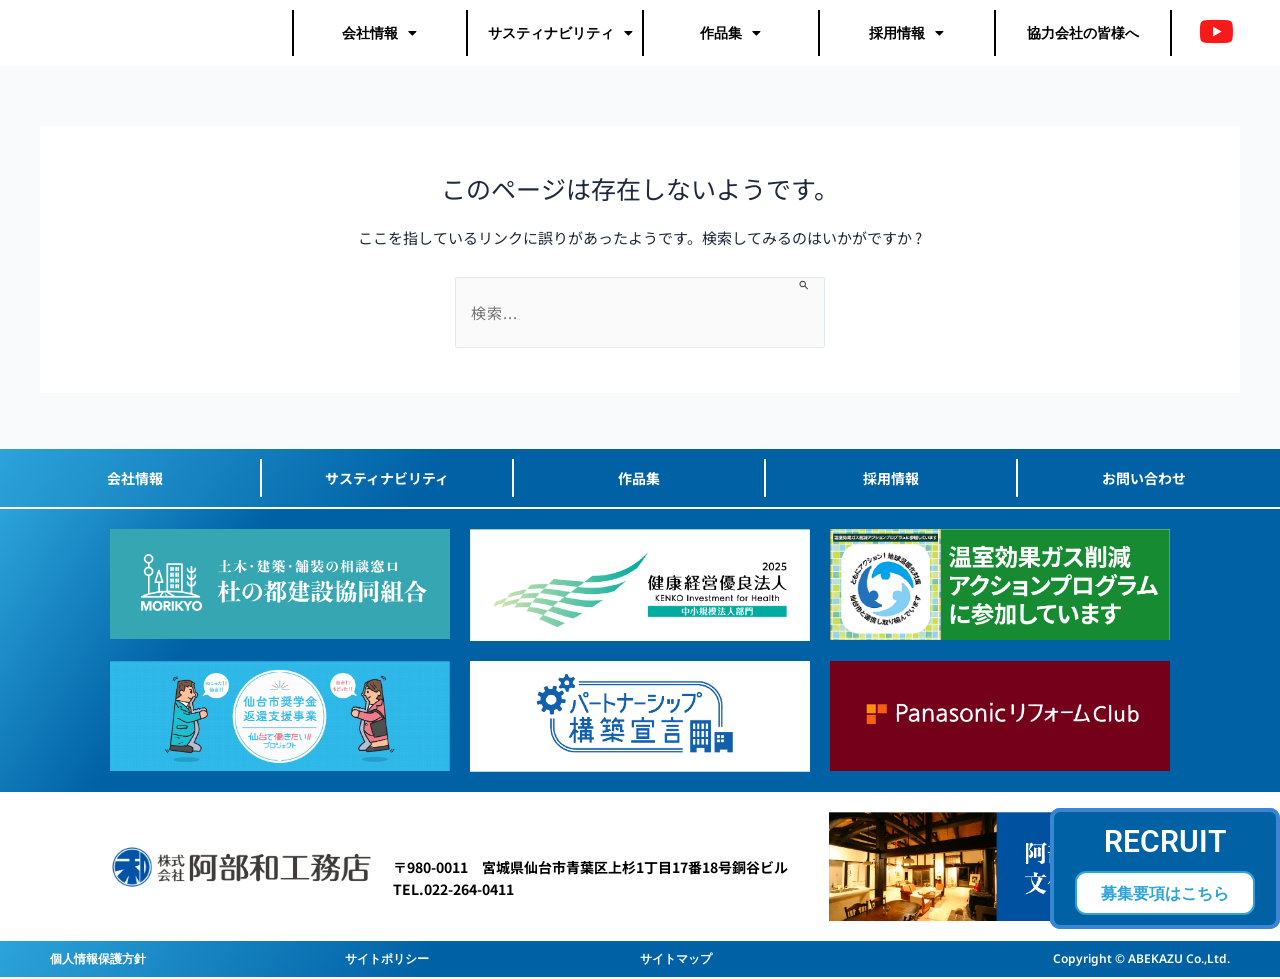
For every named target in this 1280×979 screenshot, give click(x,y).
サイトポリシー (387, 958)
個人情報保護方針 (98, 958)
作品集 (730, 34)
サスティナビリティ (560, 34)
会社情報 (379, 34)
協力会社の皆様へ (1083, 33)
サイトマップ (676, 958)
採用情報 (906, 34)
